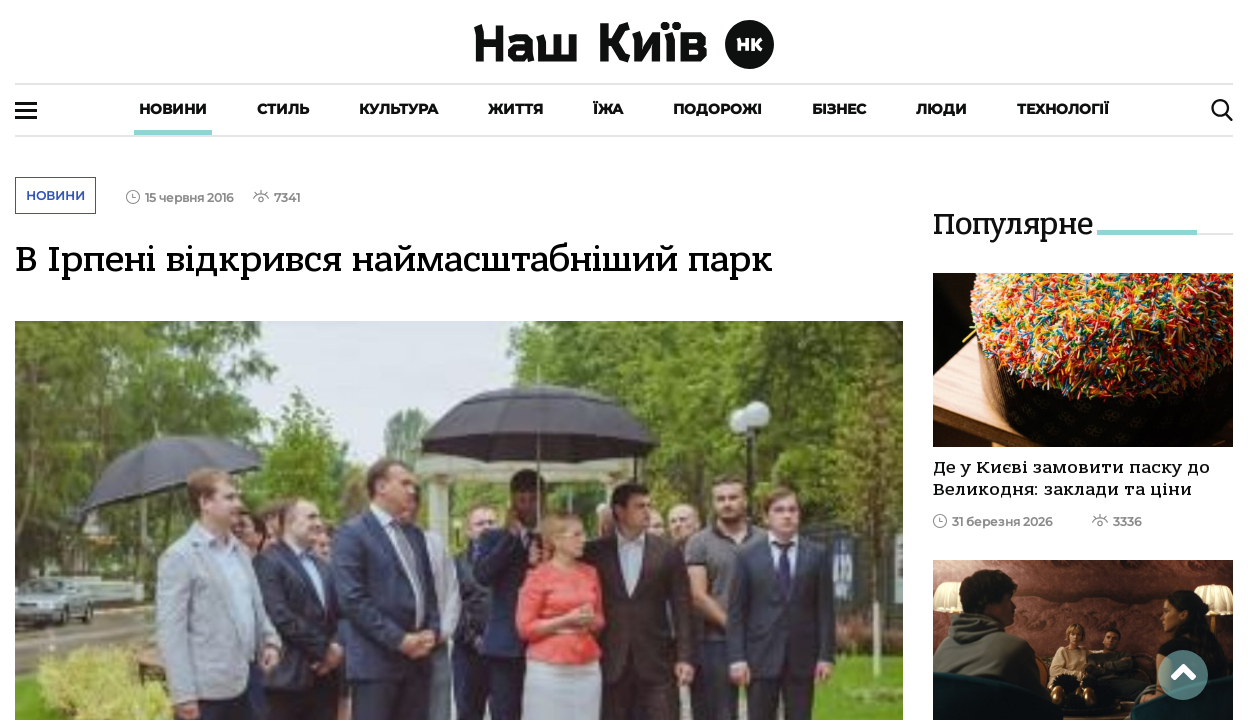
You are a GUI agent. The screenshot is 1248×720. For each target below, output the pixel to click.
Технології (1063, 109)
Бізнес (839, 109)
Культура (398, 109)
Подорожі (717, 109)
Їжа (608, 109)
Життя (515, 109)
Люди (941, 109)
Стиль (283, 109)
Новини (173, 109)
